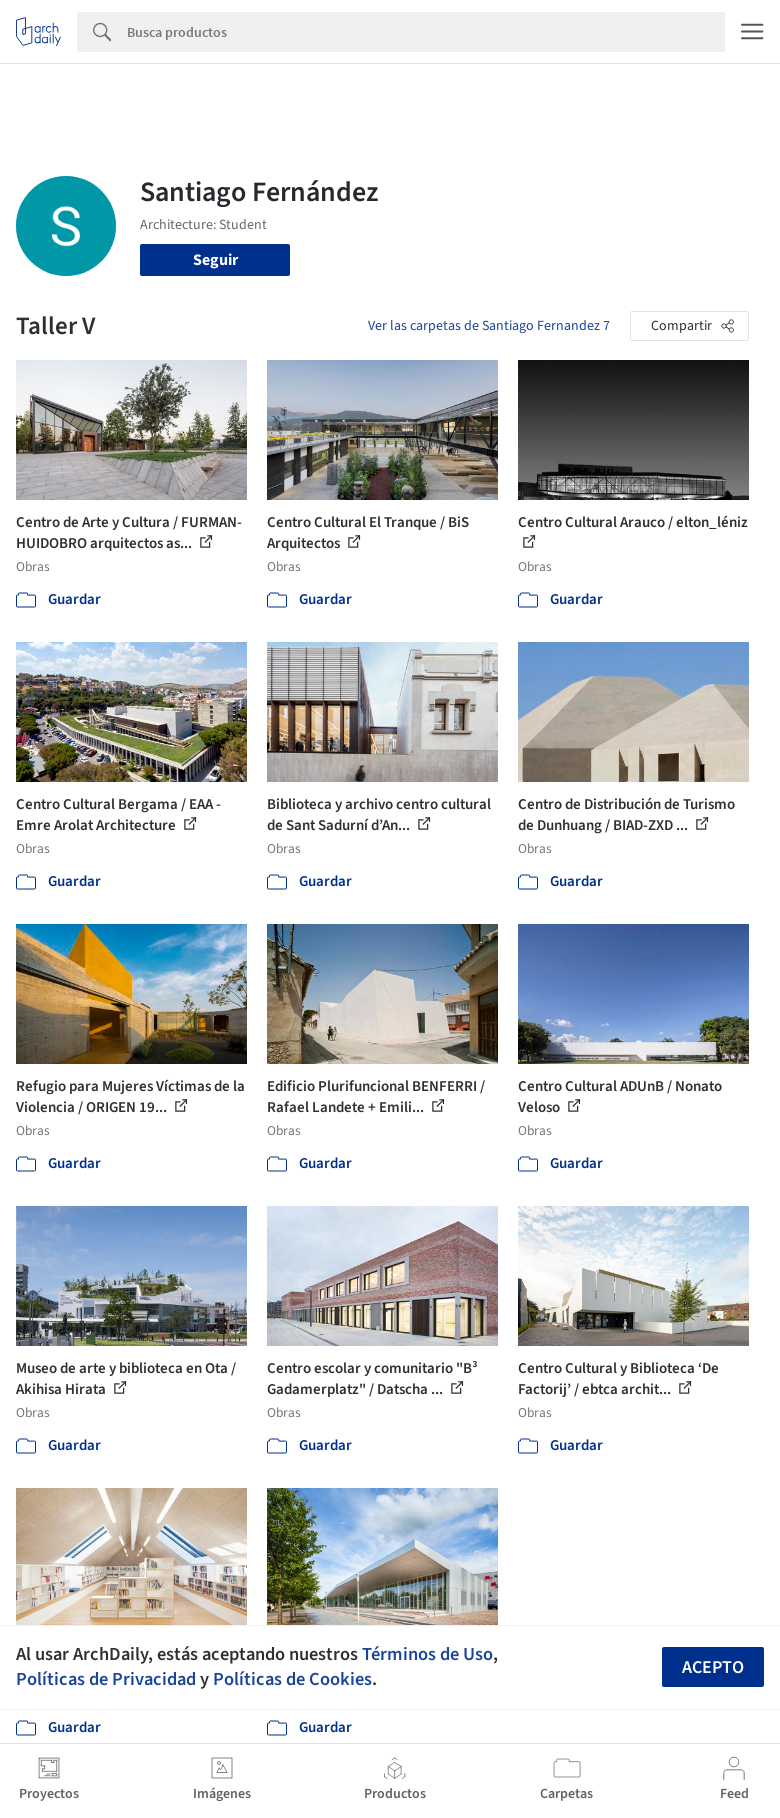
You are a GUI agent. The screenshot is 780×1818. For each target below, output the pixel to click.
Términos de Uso (427, 1654)
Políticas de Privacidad (106, 1679)
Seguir (215, 260)
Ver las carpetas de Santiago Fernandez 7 (489, 326)
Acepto (713, 1667)
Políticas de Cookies (292, 1679)
